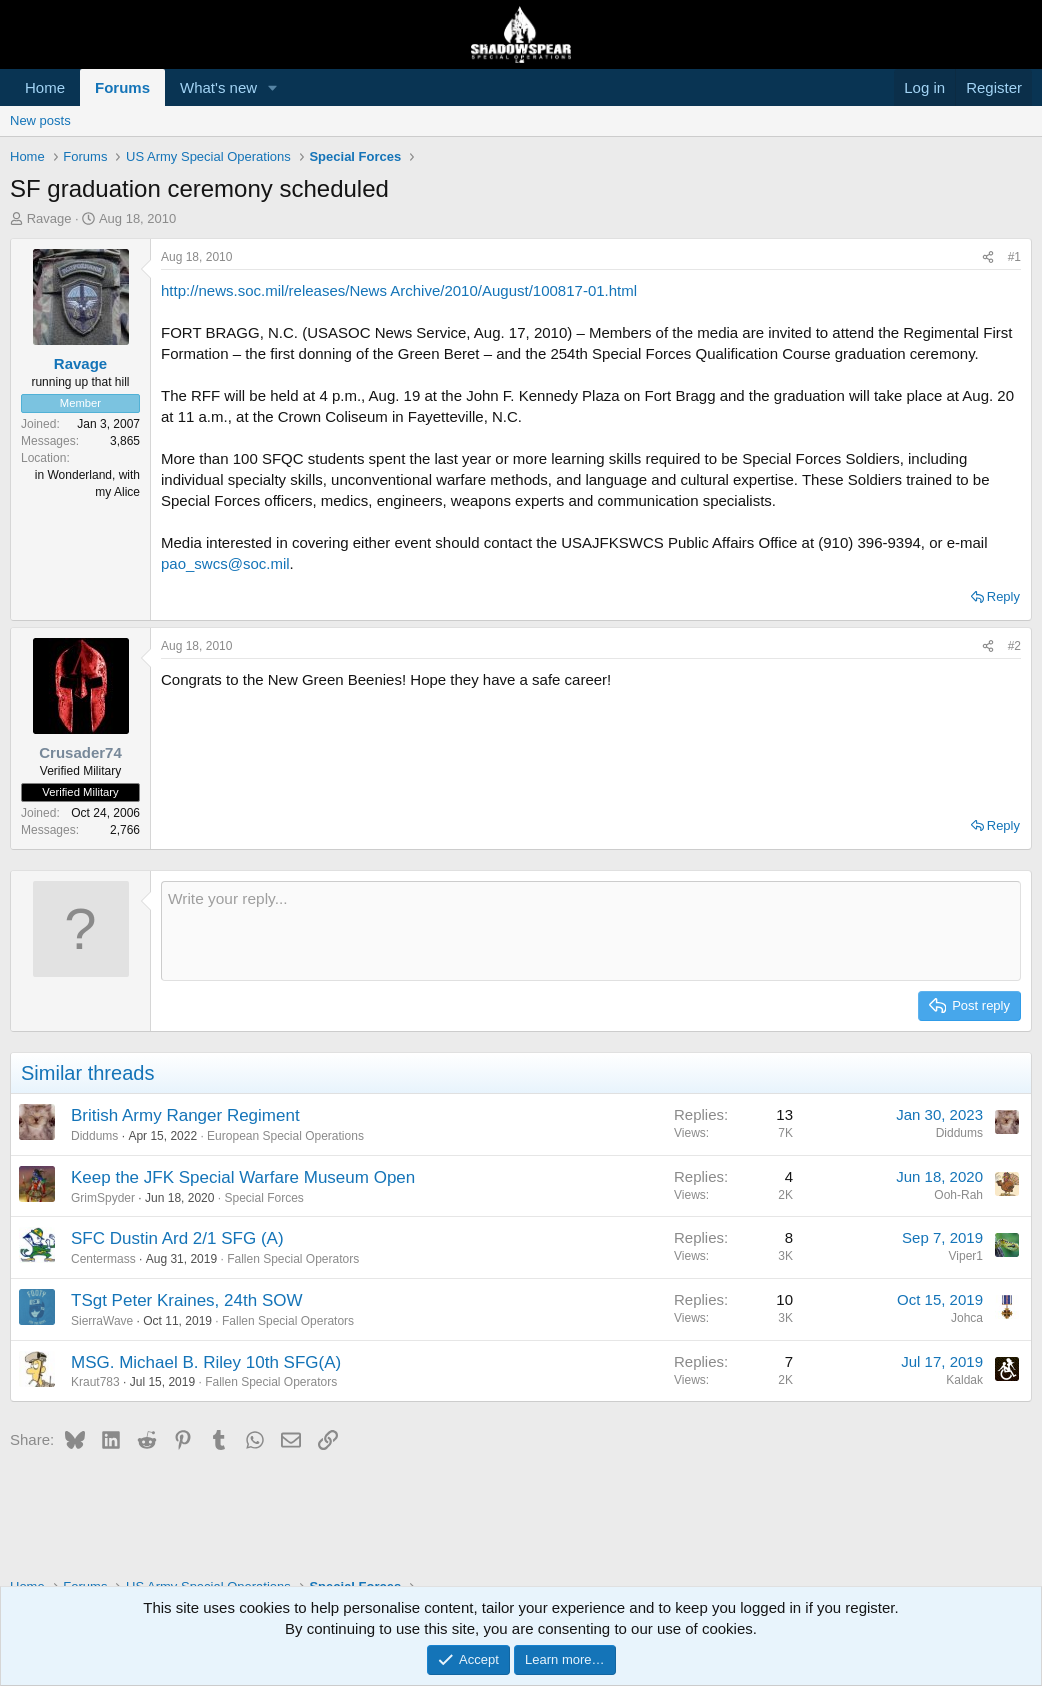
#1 (1014, 257)
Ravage (49, 218)
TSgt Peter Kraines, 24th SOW (186, 1300)
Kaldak (964, 1380)
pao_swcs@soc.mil (225, 563)
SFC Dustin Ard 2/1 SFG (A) (177, 1238)
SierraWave (102, 1321)
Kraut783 (95, 1382)
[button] (273, 87)
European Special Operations (285, 1136)
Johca (967, 1318)
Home (45, 87)
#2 (1014, 646)
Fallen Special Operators (293, 1259)
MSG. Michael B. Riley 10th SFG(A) (206, 1362)
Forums (122, 87)
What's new (218, 87)
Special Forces (263, 1198)
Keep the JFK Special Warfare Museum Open (243, 1177)
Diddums (94, 1136)
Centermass (103, 1259)
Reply (1003, 596)
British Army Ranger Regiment (185, 1115)
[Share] (988, 257)
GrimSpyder (103, 1198)
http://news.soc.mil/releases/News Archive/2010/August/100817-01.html (399, 290)
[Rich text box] (591, 931)
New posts (40, 120)
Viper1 (966, 1256)
